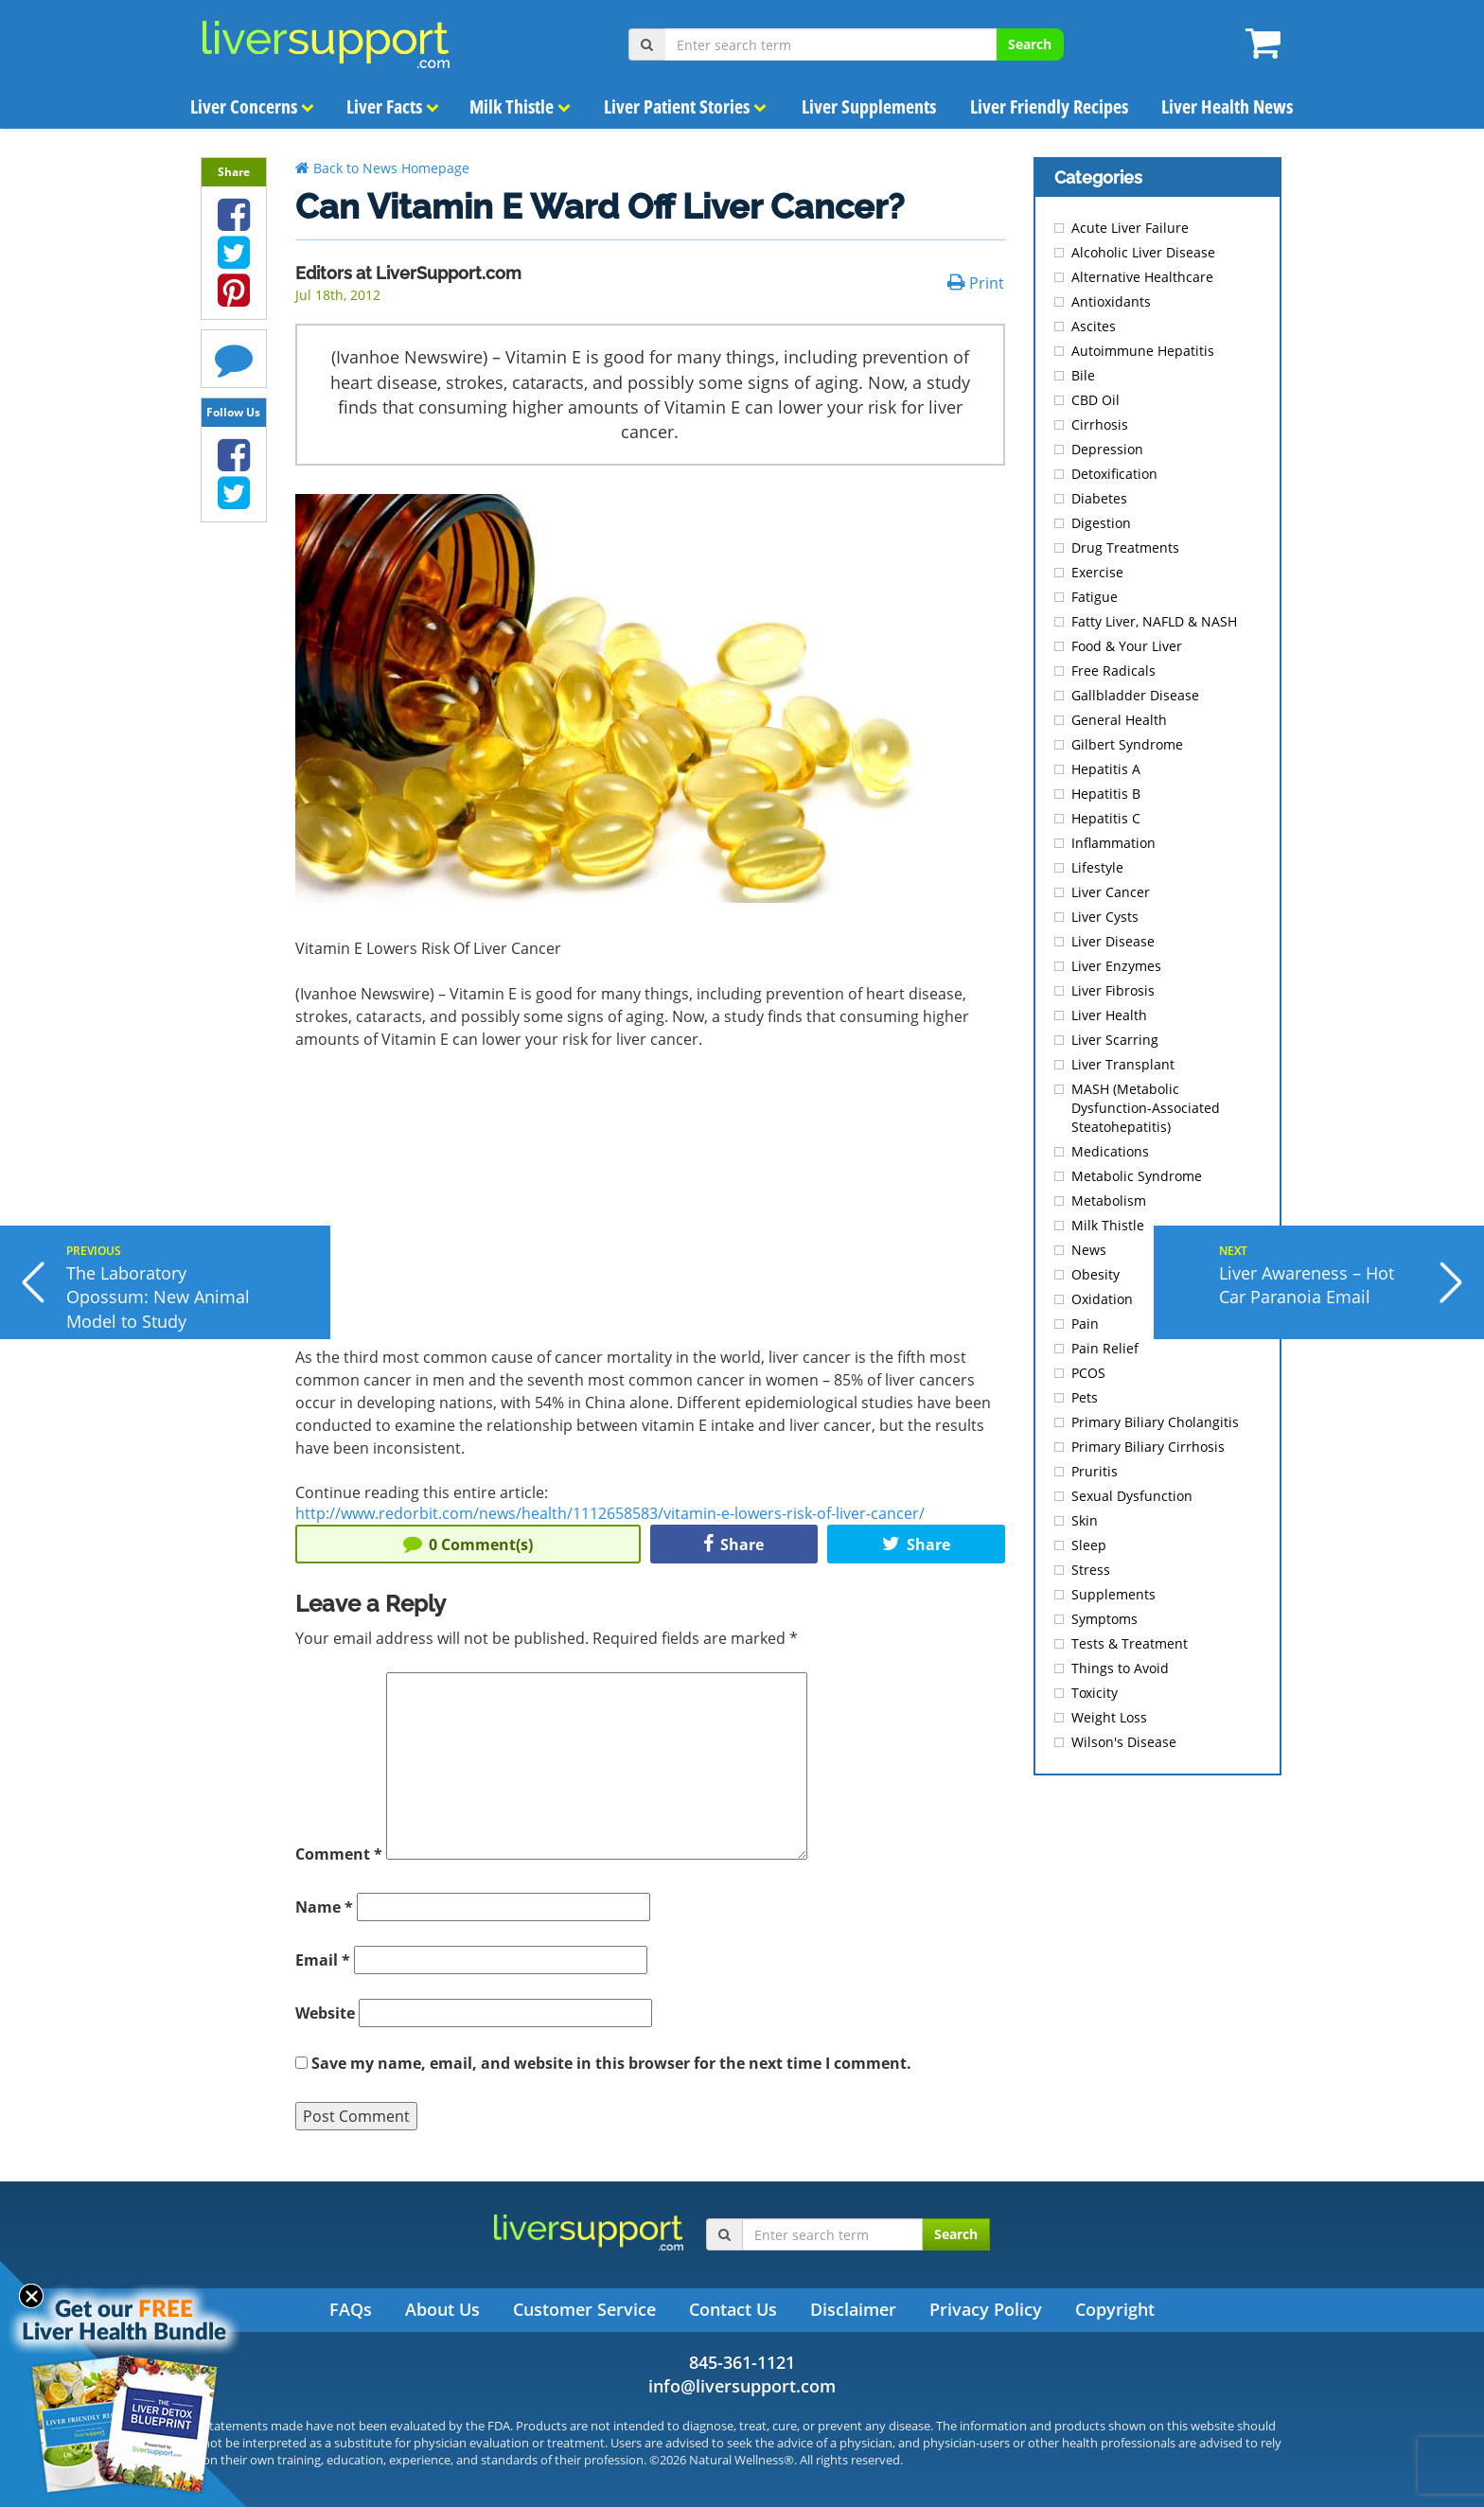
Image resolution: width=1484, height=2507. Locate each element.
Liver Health (1109, 1015)
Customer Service (584, 2309)
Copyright (1115, 2309)
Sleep (1088, 1545)
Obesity (1095, 1274)
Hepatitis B (1105, 794)
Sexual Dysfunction (1131, 1496)
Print (975, 283)
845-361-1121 (742, 2362)
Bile (1083, 375)
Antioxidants (1111, 301)
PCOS (1088, 1373)
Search (1029, 44)
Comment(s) (468, 1544)
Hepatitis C (1105, 818)
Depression (1107, 449)
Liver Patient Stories (685, 106)
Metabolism (1108, 1200)
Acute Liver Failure (1130, 228)
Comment (338, 1854)
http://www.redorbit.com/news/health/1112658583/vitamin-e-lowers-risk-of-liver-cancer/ (610, 1513)
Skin (1084, 1520)
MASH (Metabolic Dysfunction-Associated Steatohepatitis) (1145, 1108)
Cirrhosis (1099, 424)
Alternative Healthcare (1142, 277)
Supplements (1113, 1594)
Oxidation (1102, 1299)
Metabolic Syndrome (1136, 1176)
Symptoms (1104, 1619)
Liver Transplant (1123, 1064)
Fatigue (1094, 597)
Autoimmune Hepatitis (1142, 351)
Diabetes (1099, 498)
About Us (442, 2309)
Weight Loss (1109, 1717)
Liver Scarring (1114, 1040)
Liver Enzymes (1116, 966)
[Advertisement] (650, 1205)
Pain (1085, 1324)
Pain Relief (1105, 1348)
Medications (1110, 1151)
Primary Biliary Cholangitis (1155, 1422)
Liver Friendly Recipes (1048, 106)
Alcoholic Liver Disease (1143, 252)
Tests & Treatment (1129, 1643)
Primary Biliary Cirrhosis (1148, 1447)
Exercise (1097, 572)
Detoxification (1114, 474)
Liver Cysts (1105, 917)
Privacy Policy (985, 2309)
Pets (1084, 1397)
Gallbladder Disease (1135, 695)
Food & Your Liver (1126, 646)
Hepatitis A (1105, 769)
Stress (1090, 1570)
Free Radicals (1113, 671)
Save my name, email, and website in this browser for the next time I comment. (611, 2063)
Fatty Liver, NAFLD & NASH (1154, 621)
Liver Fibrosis (1113, 990)
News (1088, 1250)
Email (322, 1960)
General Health (1119, 720)
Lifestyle (1097, 867)
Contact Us (733, 2309)
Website (325, 2013)
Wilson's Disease (1123, 1742)
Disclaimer (853, 2309)
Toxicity (1094, 1693)
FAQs (350, 2309)
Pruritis (1094, 1471)
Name (324, 1907)
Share (733, 1544)
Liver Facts (392, 106)
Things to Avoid (1120, 1668)
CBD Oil (1095, 400)
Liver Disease (1113, 941)
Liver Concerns (252, 106)
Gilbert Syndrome (1127, 744)
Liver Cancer (1110, 892)
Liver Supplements (868, 106)
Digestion (1101, 523)
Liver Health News (1227, 106)
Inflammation (1113, 843)
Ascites (1093, 326)
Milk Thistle (520, 106)
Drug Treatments (1125, 547)
